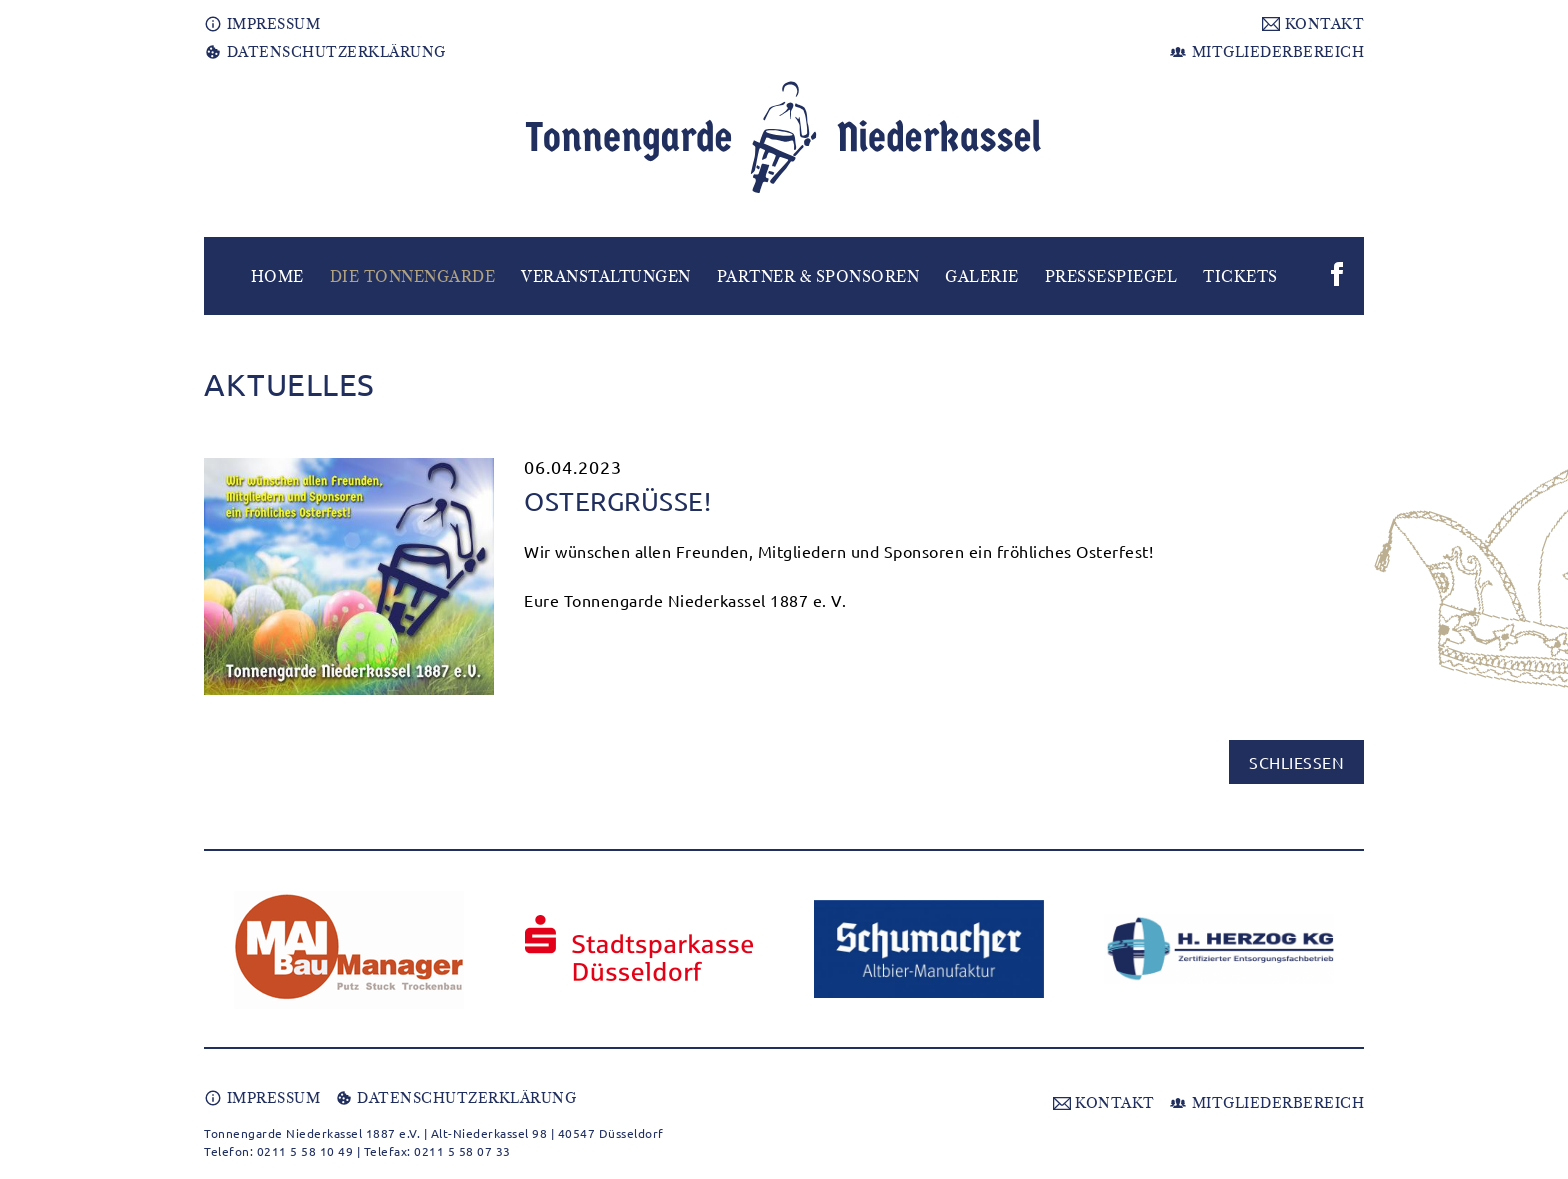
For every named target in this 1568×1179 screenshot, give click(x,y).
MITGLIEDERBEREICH (1266, 52)
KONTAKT (1313, 24)
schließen (1296, 762)
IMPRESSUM (262, 24)
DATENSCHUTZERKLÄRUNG (325, 52)
